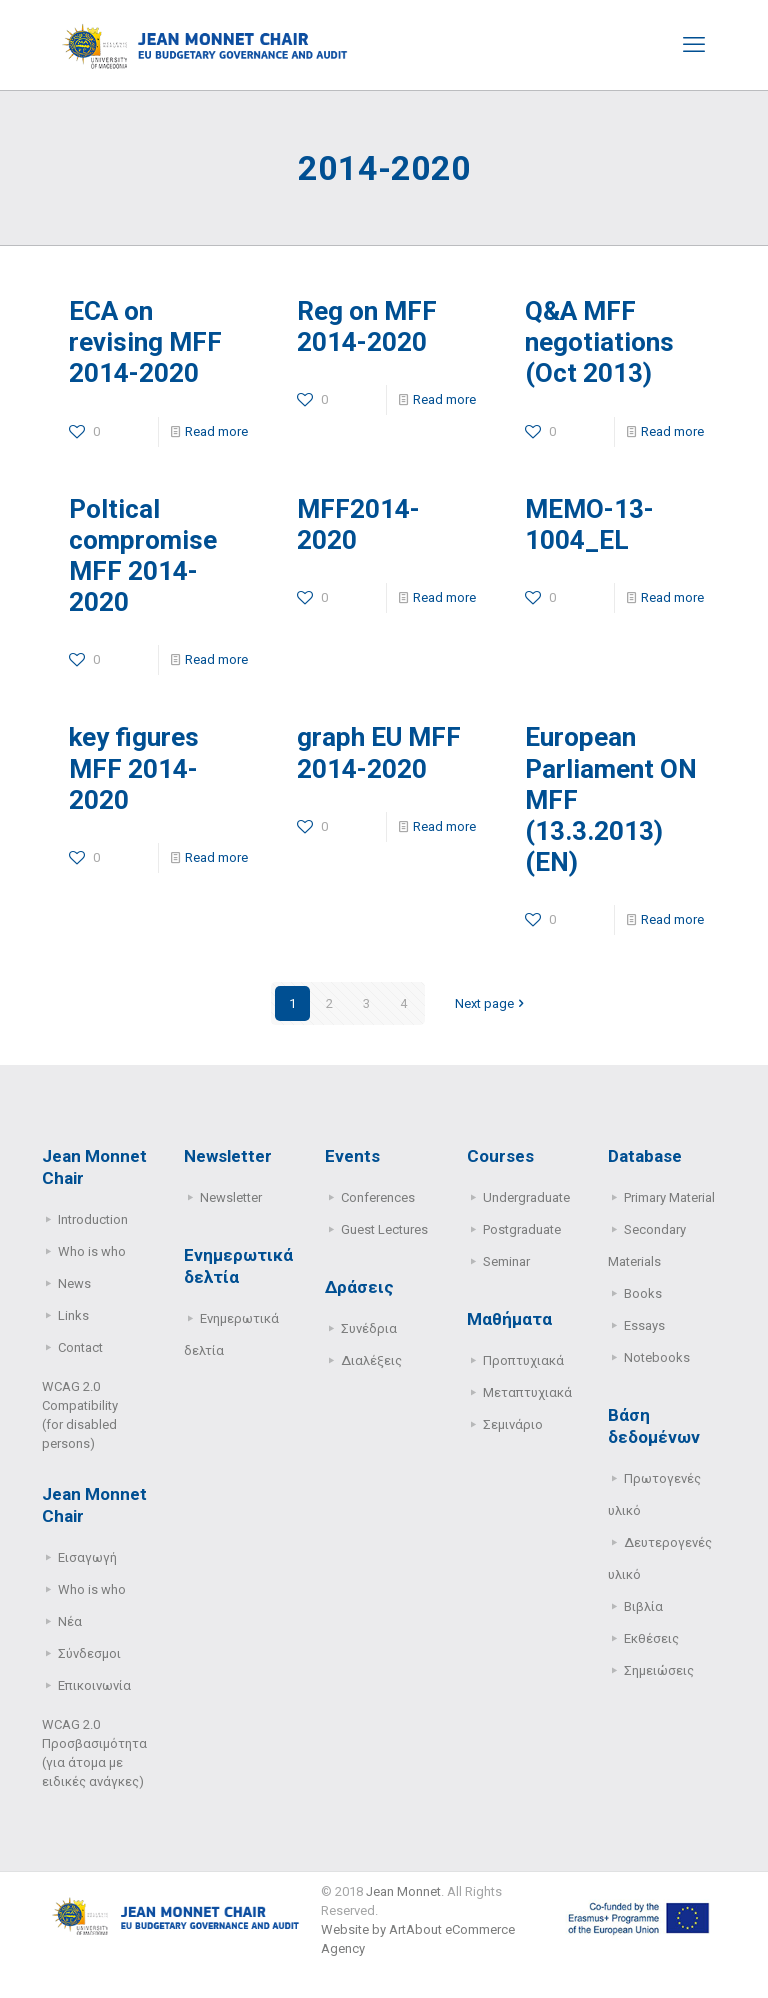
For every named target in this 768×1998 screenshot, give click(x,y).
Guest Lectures (384, 1229)
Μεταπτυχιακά (527, 1392)
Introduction (93, 1219)
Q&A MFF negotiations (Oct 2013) (599, 342)
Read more (216, 431)
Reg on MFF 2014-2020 (367, 326)
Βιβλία (643, 1606)
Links (73, 1315)
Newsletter (231, 1197)
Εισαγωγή (87, 1557)
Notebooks (657, 1357)
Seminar (506, 1261)
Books (643, 1293)
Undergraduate (526, 1197)
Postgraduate (522, 1229)
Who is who (92, 1251)
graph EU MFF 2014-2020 (379, 752)
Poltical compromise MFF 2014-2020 (143, 556)
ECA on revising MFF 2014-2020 (145, 342)
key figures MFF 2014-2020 (134, 768)
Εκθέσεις (651, 1638)
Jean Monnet (403, 1891)
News (74, 1283)
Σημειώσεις (659, 1670)
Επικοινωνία (94, 1685)
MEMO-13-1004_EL (589, 524)
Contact (80, 1347)
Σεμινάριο (513, 1424)
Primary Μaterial (669, 1197)
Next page (491, 1003)
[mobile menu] (694, 45)
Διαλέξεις (371, 1360)
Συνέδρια (369, 1328)
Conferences (378, 1197)
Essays (644, 1325)
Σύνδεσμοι (89, 1653)
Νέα (70, 1621)
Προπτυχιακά (523, 1360)
